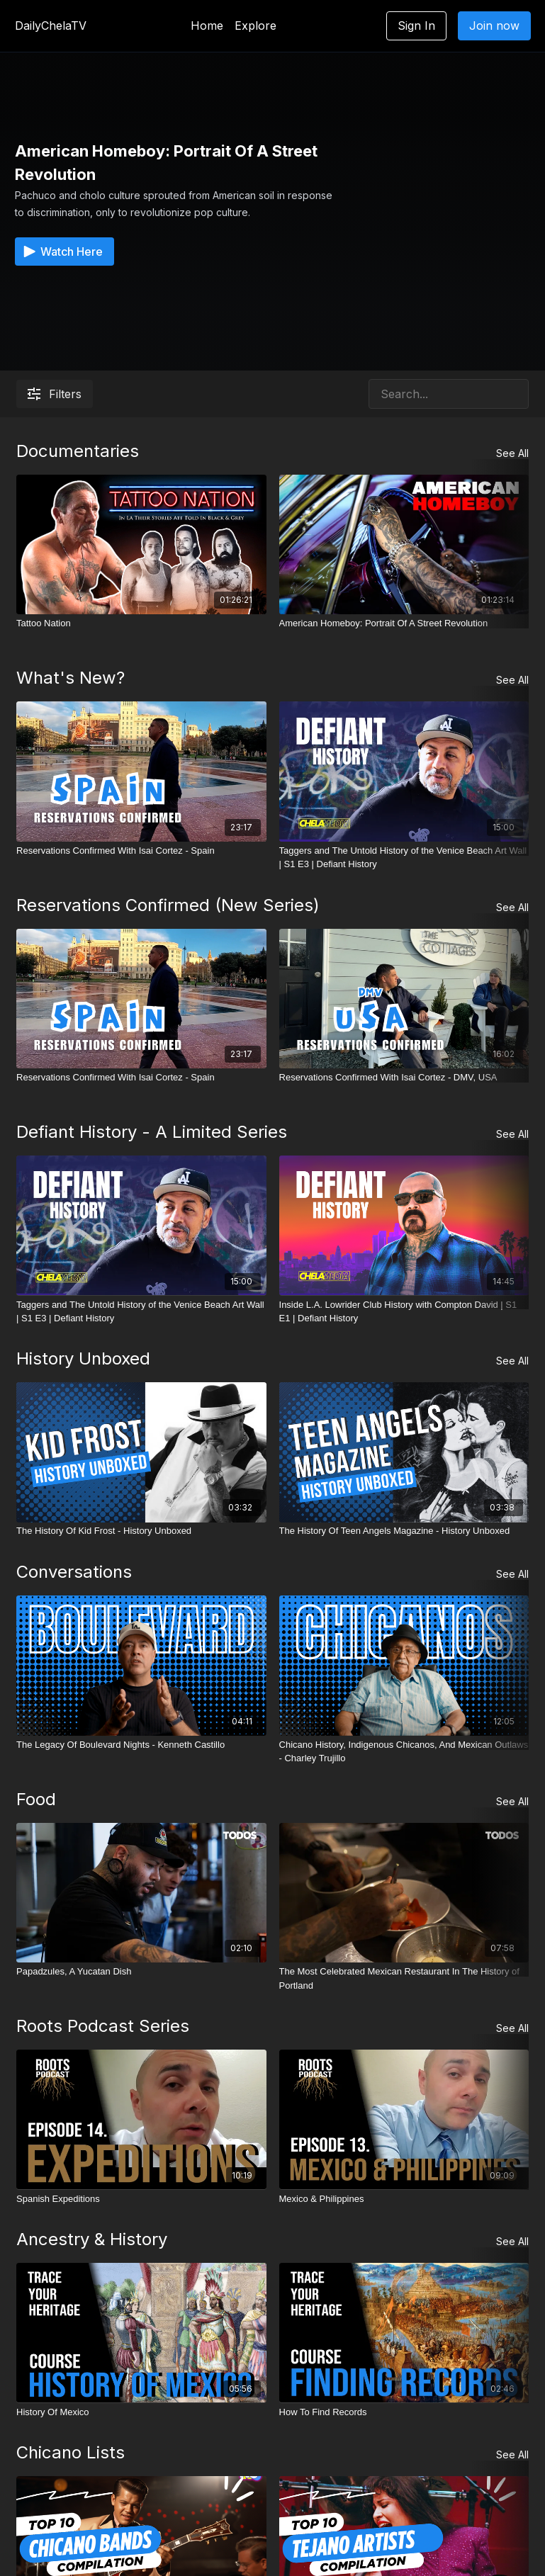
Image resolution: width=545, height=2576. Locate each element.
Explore (255, 25)
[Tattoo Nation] (141, 623)
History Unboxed (83, 1358)
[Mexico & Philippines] (404, 2198)
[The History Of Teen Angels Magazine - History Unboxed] (404, 1532)
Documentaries (77, 451)
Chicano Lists (70, 2452)
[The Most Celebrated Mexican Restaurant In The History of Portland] (404, 1978)
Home (207, 25)
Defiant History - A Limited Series (151, 1132)
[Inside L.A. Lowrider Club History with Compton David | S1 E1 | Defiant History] (404, 1311)
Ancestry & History (91, 2239)
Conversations (74, 1571)
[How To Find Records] (404, 2412)
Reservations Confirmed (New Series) (168, 905)
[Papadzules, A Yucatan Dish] (141, 1972)
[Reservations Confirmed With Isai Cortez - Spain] (141, 851)
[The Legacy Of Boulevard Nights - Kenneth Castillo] (141, 1745)
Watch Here (62, 251)
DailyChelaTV (50, 25)
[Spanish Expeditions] (141, 2198)
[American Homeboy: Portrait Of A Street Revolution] (404, 623)
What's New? (70, 677)
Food (36, 1799)
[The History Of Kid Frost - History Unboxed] (141, 1532)
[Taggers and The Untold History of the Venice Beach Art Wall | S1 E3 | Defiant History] (404, 857)
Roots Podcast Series (102, 2026)
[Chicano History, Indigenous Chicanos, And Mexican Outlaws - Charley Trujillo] (404, 1752)
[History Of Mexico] (141, 2412)
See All (512, 453)
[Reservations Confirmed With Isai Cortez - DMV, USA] (404, 1077)
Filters (55, 394)
